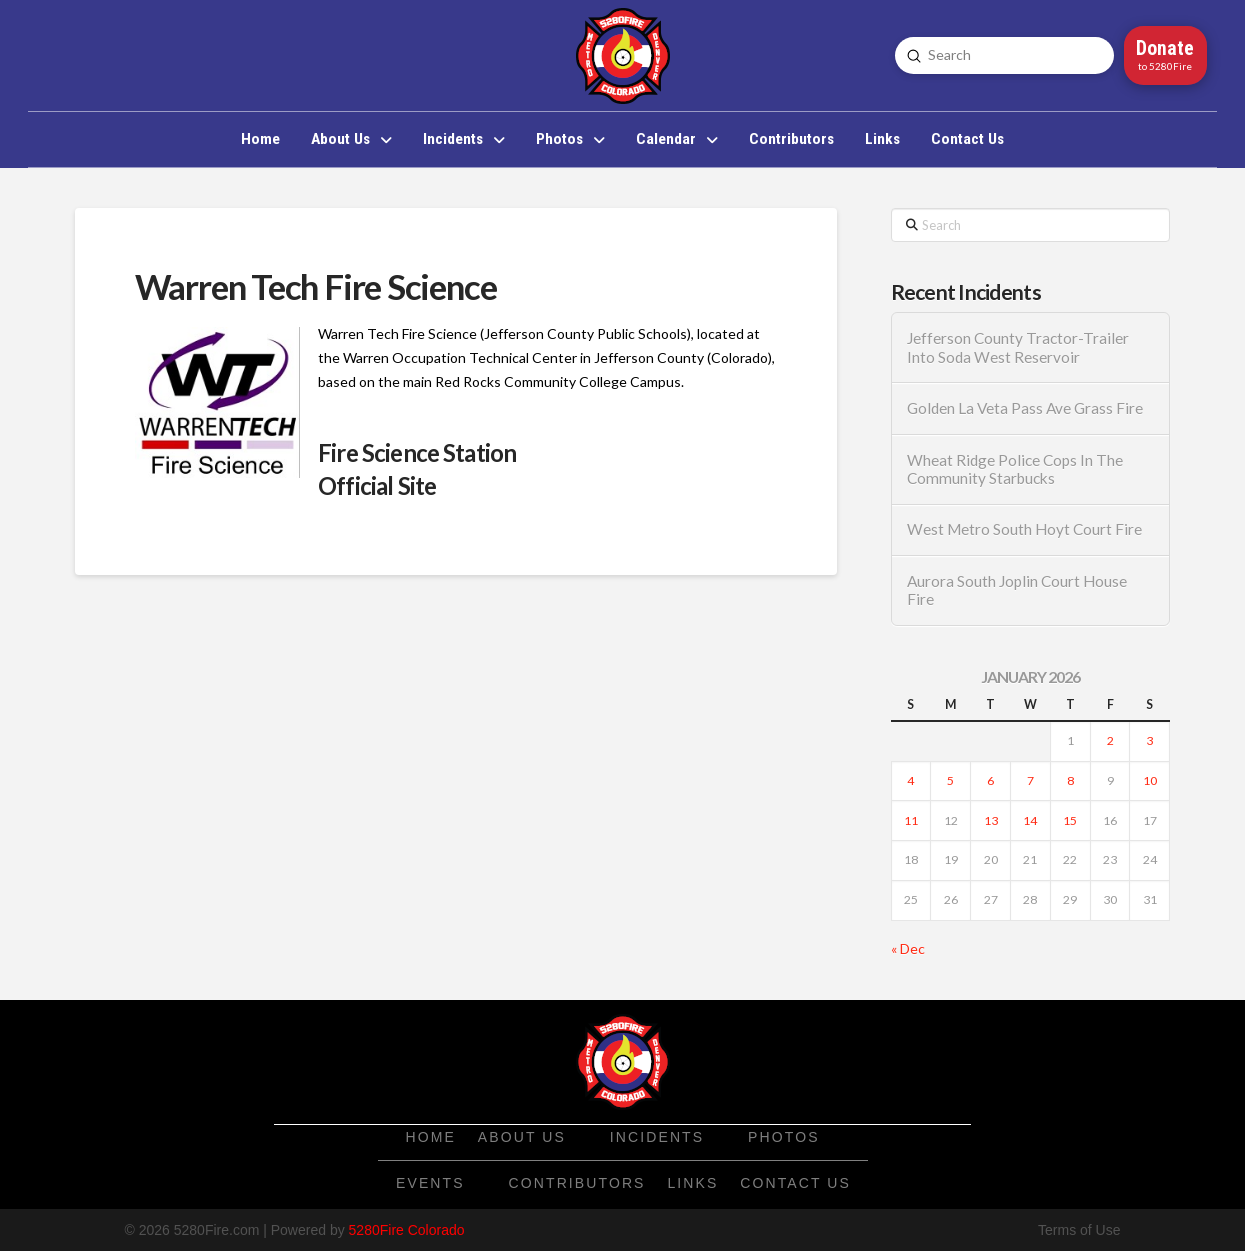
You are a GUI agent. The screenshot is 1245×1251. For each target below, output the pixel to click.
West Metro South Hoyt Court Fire (1024, 529)
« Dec (908, 948)
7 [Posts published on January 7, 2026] (1030, 780)
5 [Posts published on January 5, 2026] (950, 780)
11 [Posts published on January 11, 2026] (911, 820)
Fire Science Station (417, 452)
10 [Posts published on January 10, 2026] (1150, 780)
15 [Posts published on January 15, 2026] (1070, 820)
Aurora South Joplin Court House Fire (1017, 590)
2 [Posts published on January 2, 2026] (1110, 740)
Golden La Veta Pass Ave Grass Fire (1025, 408)
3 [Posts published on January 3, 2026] (1149, 740)
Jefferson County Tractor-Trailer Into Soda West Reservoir (1018, 347)
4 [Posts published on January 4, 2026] (910, 780)
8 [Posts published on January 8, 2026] (1070, 780)
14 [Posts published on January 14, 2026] (1030, 820)
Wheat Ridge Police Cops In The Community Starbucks (1015, 469)
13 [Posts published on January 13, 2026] (991, 820)
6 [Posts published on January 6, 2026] (990, 780)
